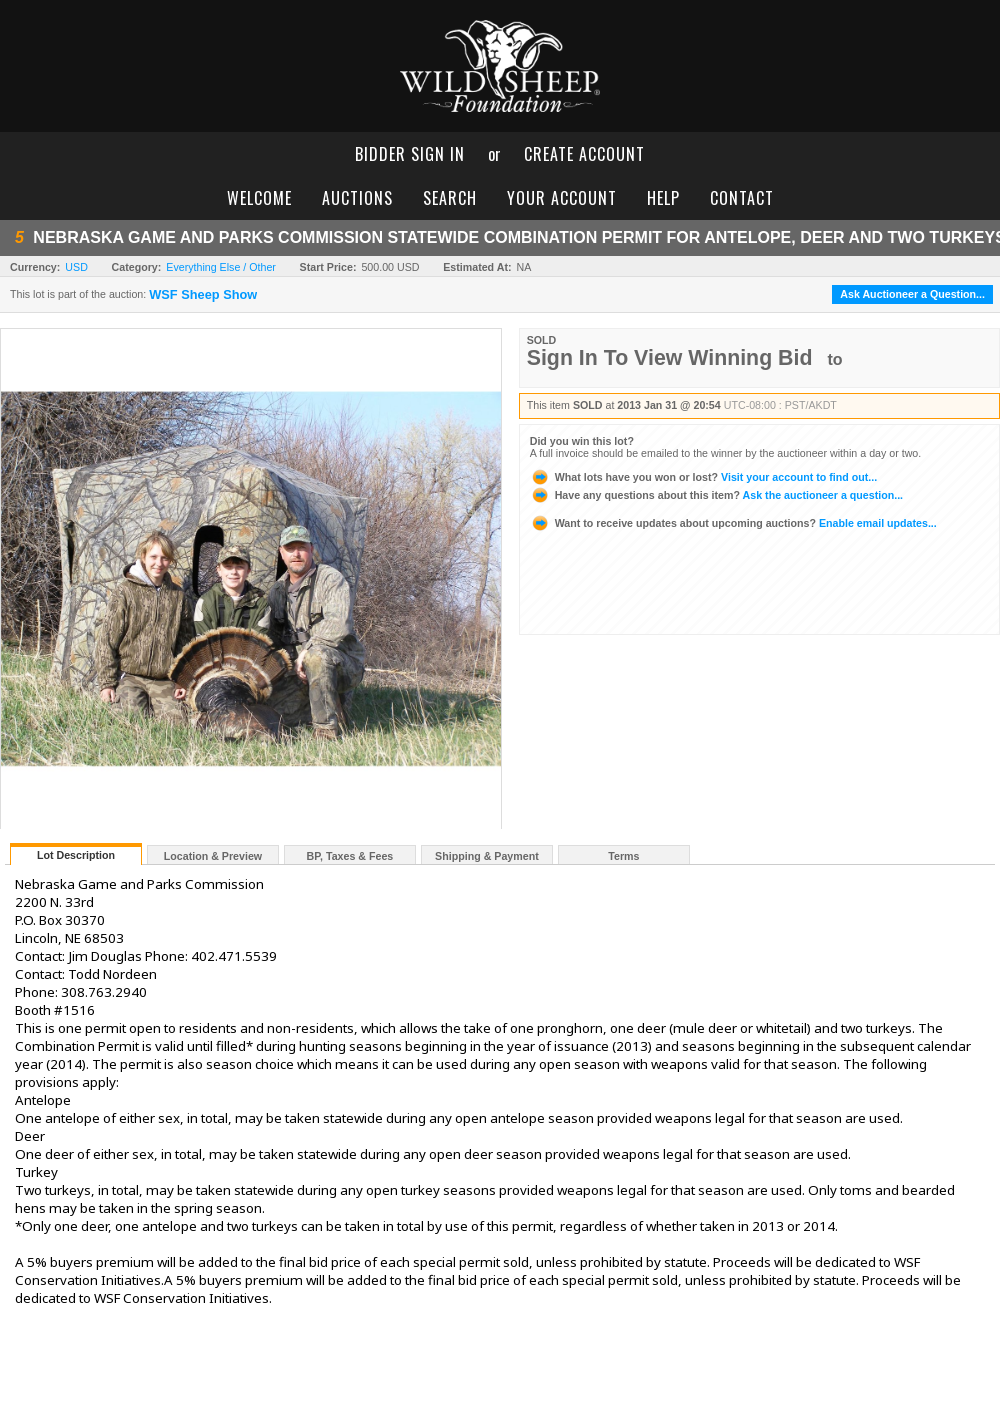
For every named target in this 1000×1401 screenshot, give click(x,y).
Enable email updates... (733, 523)
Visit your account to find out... (703, 477)
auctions (357, 198)
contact (742, 198)
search (450, 198)
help (663, 198)
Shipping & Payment (487, 856)
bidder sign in (410, 154)
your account (562, 198)
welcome (259, 198)
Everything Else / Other (221, 267)
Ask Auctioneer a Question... (912, 294)
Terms (623, 856)
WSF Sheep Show (203, 295)
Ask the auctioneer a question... (716, 495)
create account (584, 154)
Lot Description (76, 855)
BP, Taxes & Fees (350, 856)
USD (76, 267)
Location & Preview (213, 856)
